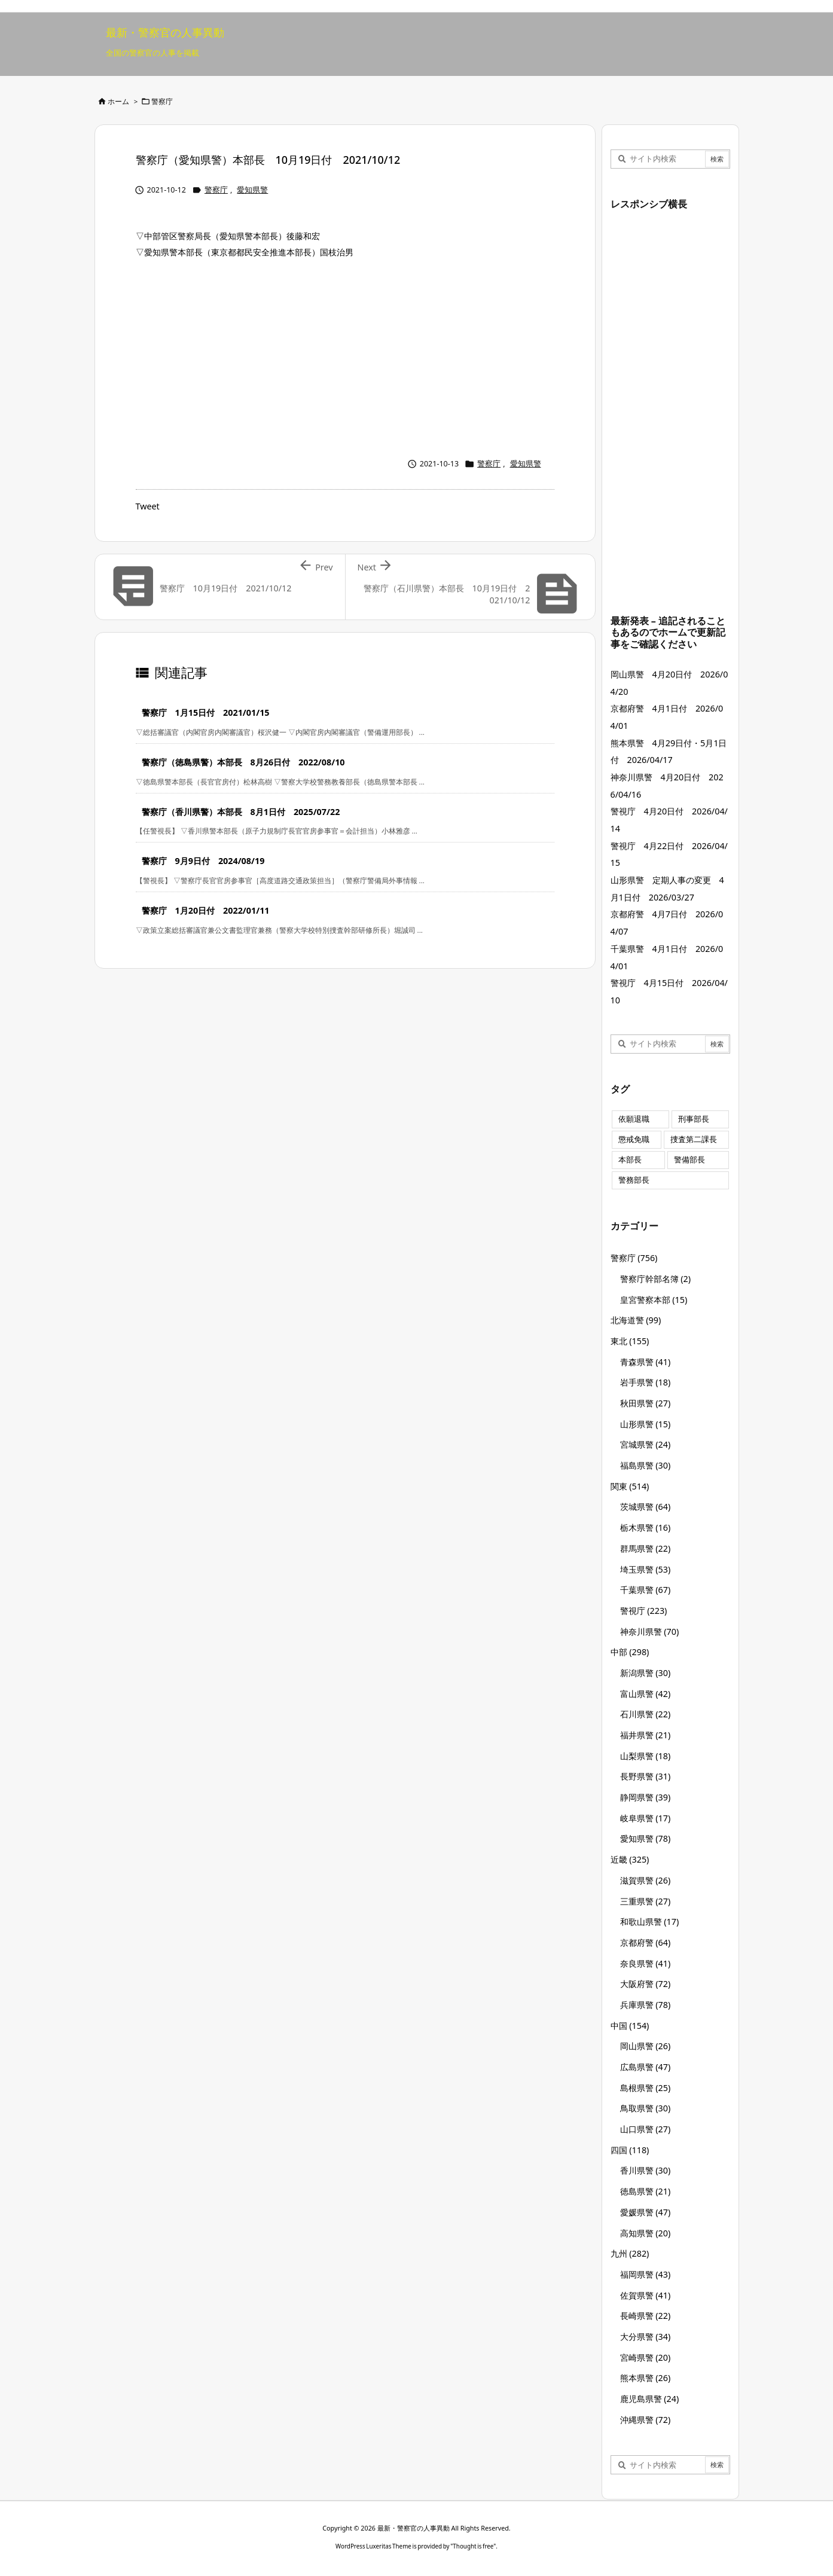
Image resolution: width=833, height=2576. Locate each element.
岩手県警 (645, 1382)
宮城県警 (645, 1444)
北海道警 (636, 1320)
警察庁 (162, 101)
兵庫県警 (645, 2004)
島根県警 (645, 2087)
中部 (630, 1652)
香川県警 (645, 2170)
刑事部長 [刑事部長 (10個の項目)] (693, 1119)
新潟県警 (645, 1672)
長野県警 (645, 1776)
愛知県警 (252, 190)
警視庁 (643, 1610)
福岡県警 (645, 2274)
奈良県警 (645, 1963)
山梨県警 (645, 1756)
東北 (630, 1341)
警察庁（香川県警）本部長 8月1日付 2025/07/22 (241, 811)
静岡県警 (645, 1797)
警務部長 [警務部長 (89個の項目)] (633, 1180)
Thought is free (473, 2546)
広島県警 (645, 2067)
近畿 (630, 1859)
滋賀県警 (645, 1880)
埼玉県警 (645, 1569)
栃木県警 (645, 1527)
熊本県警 (645, 2377)
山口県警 (645, 2129)
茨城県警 (645, 1506)
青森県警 (645, 1362)
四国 (630, 2150)
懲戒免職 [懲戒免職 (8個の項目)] (633, 1139)
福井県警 (645, 1735)
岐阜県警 (645, 1818)
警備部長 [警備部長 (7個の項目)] (689, 1160)
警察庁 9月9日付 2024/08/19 (203, 860)
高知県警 (645, 2233)
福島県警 (645, 1465)
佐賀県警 (645, 2295)
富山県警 (645, 1693)
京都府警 (645, 1942)
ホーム (118, 101)
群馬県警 (645, 1548)
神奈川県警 (649, 1631)
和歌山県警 (649, 1921)
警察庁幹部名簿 (655, 1278)
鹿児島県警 (649, 2398)
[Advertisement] (345, 355)
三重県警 (645, 1901)
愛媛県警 (645, 2212)
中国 (630, 2025)
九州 (630, 2253)
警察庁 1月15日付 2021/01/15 (206, 712)
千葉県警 (645, 1589)
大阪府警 (645, 1983)
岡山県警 (645, 2046)
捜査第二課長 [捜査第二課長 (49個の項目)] (693, 1139)
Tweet (148, 506)
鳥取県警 (645, 2108)
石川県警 (645, 1714)
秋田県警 (645, 1403)
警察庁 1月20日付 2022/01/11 (206, 910)
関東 (630, 1486)
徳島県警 (645, 2191)
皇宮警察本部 (654, 1299)
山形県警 (645, 1424)
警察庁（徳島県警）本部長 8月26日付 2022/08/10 (243, 762)
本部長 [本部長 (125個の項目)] (630, 1160)
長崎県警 (645, 2315)
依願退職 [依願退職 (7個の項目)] (633, 1119)
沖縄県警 (645, 2419)
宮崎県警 (645, 2357)
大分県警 (645, 2336)
